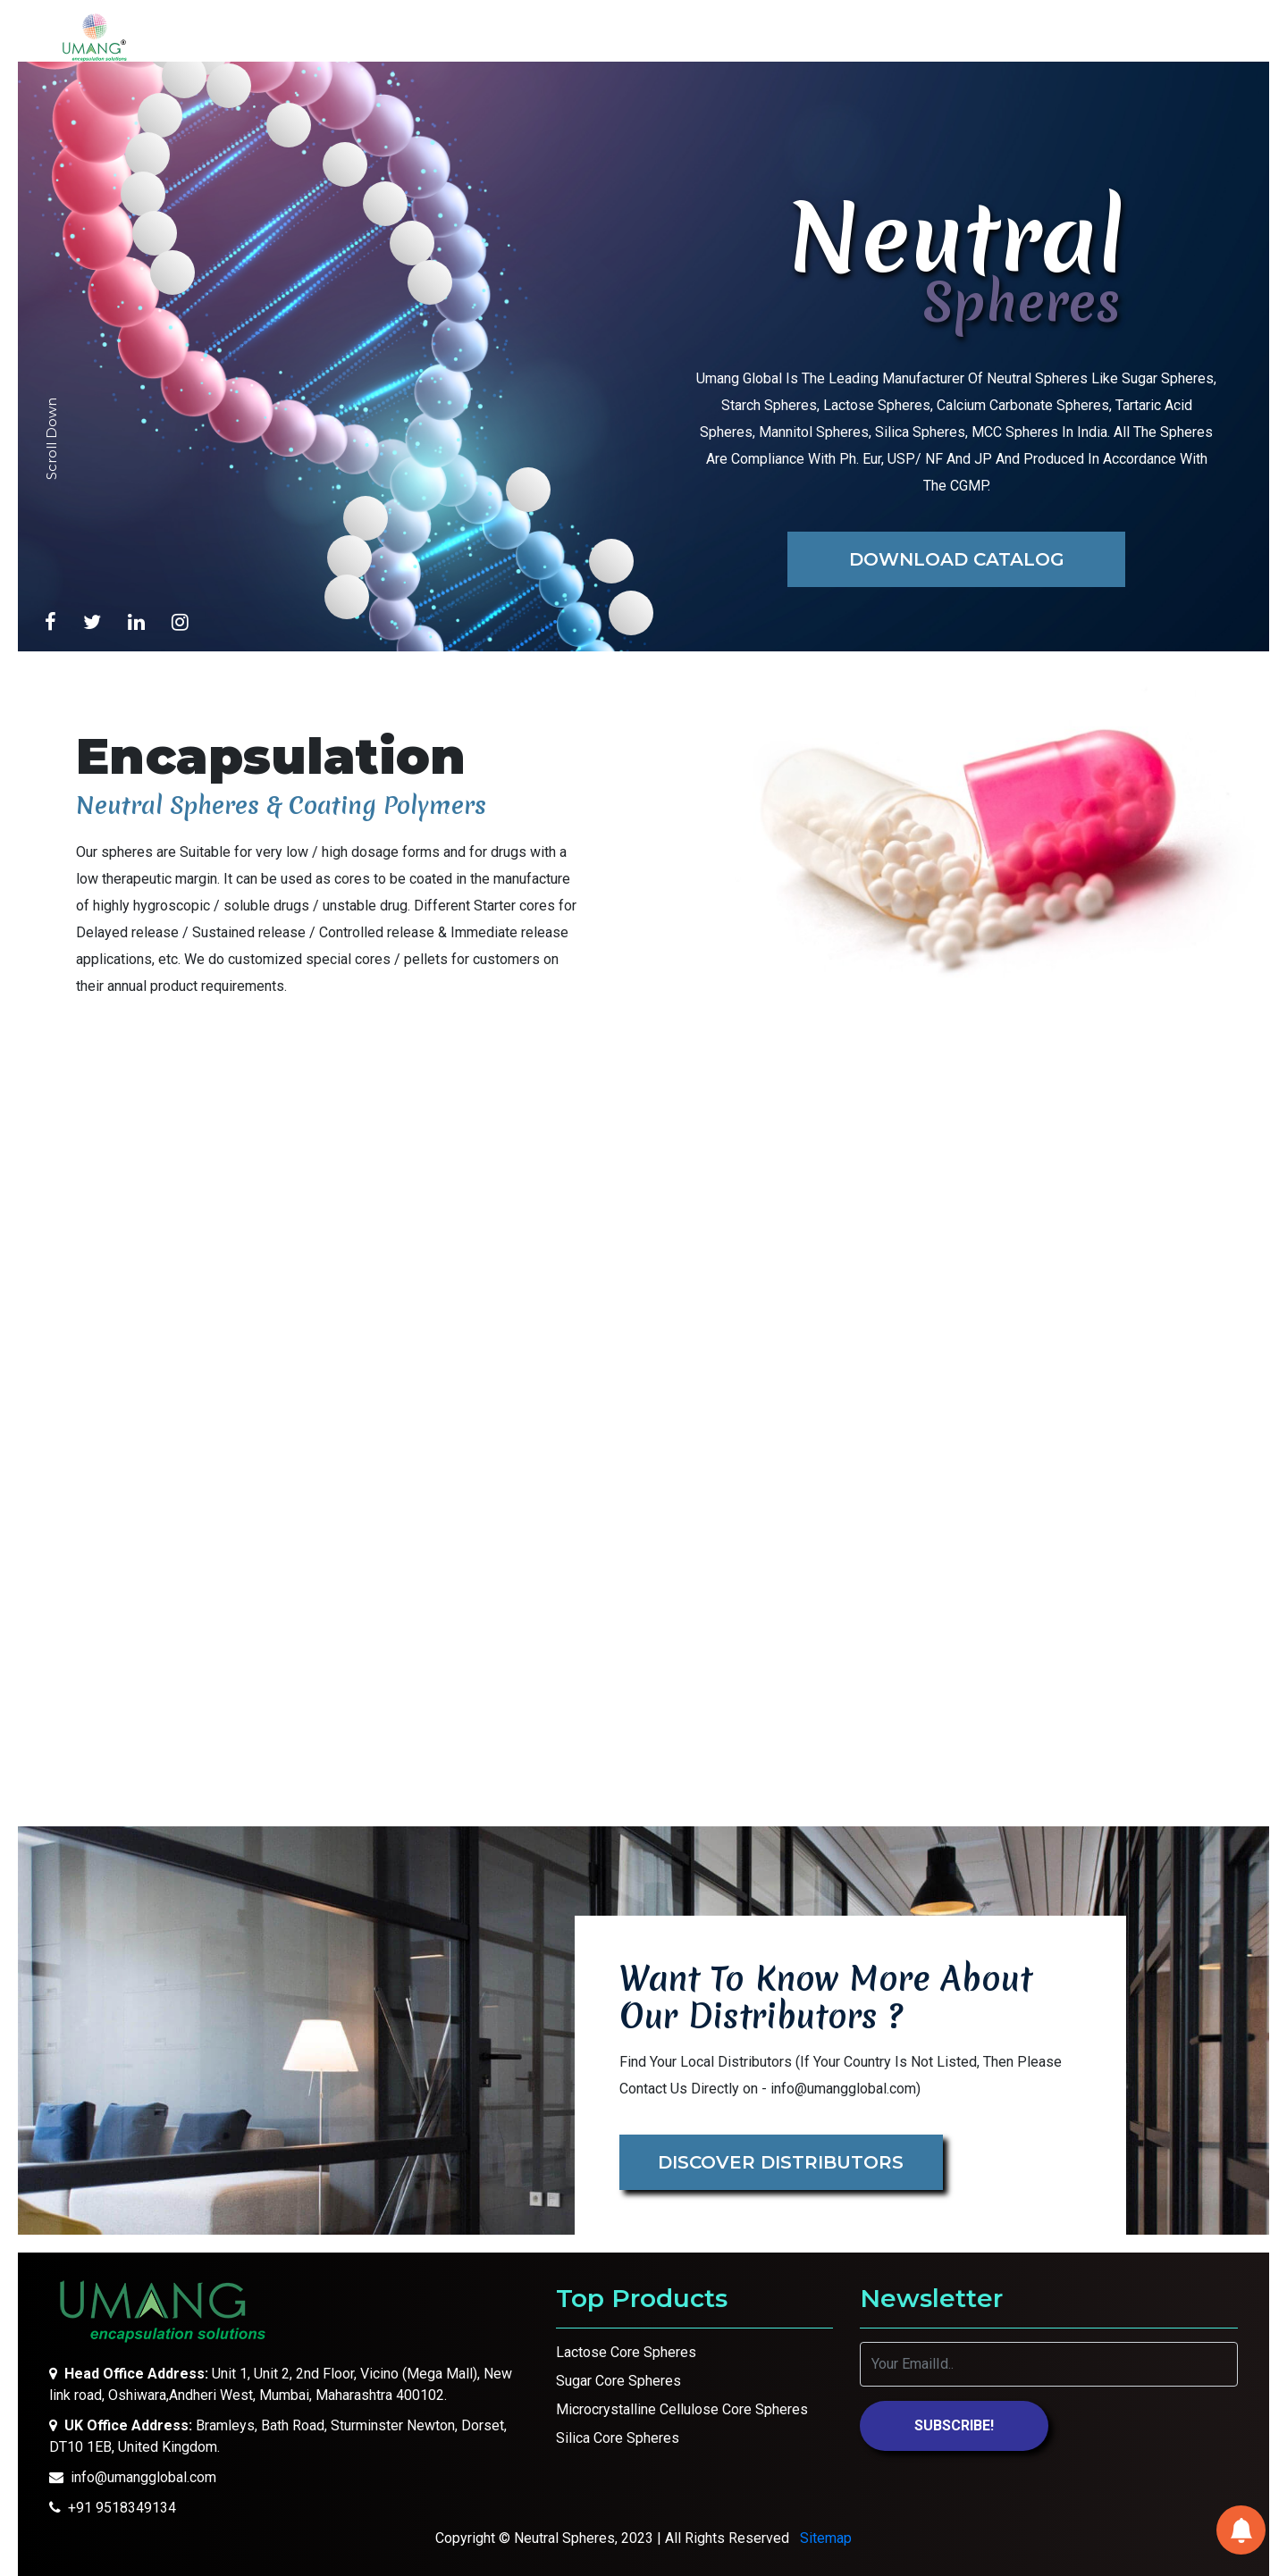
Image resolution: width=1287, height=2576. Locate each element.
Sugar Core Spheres (618, 2380)
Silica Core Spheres (617, 2437)
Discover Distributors (781, 2162)
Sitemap (826, 2538)
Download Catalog (956, 559)
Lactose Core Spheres (626, 2352)
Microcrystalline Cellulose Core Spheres (682, 2409)
